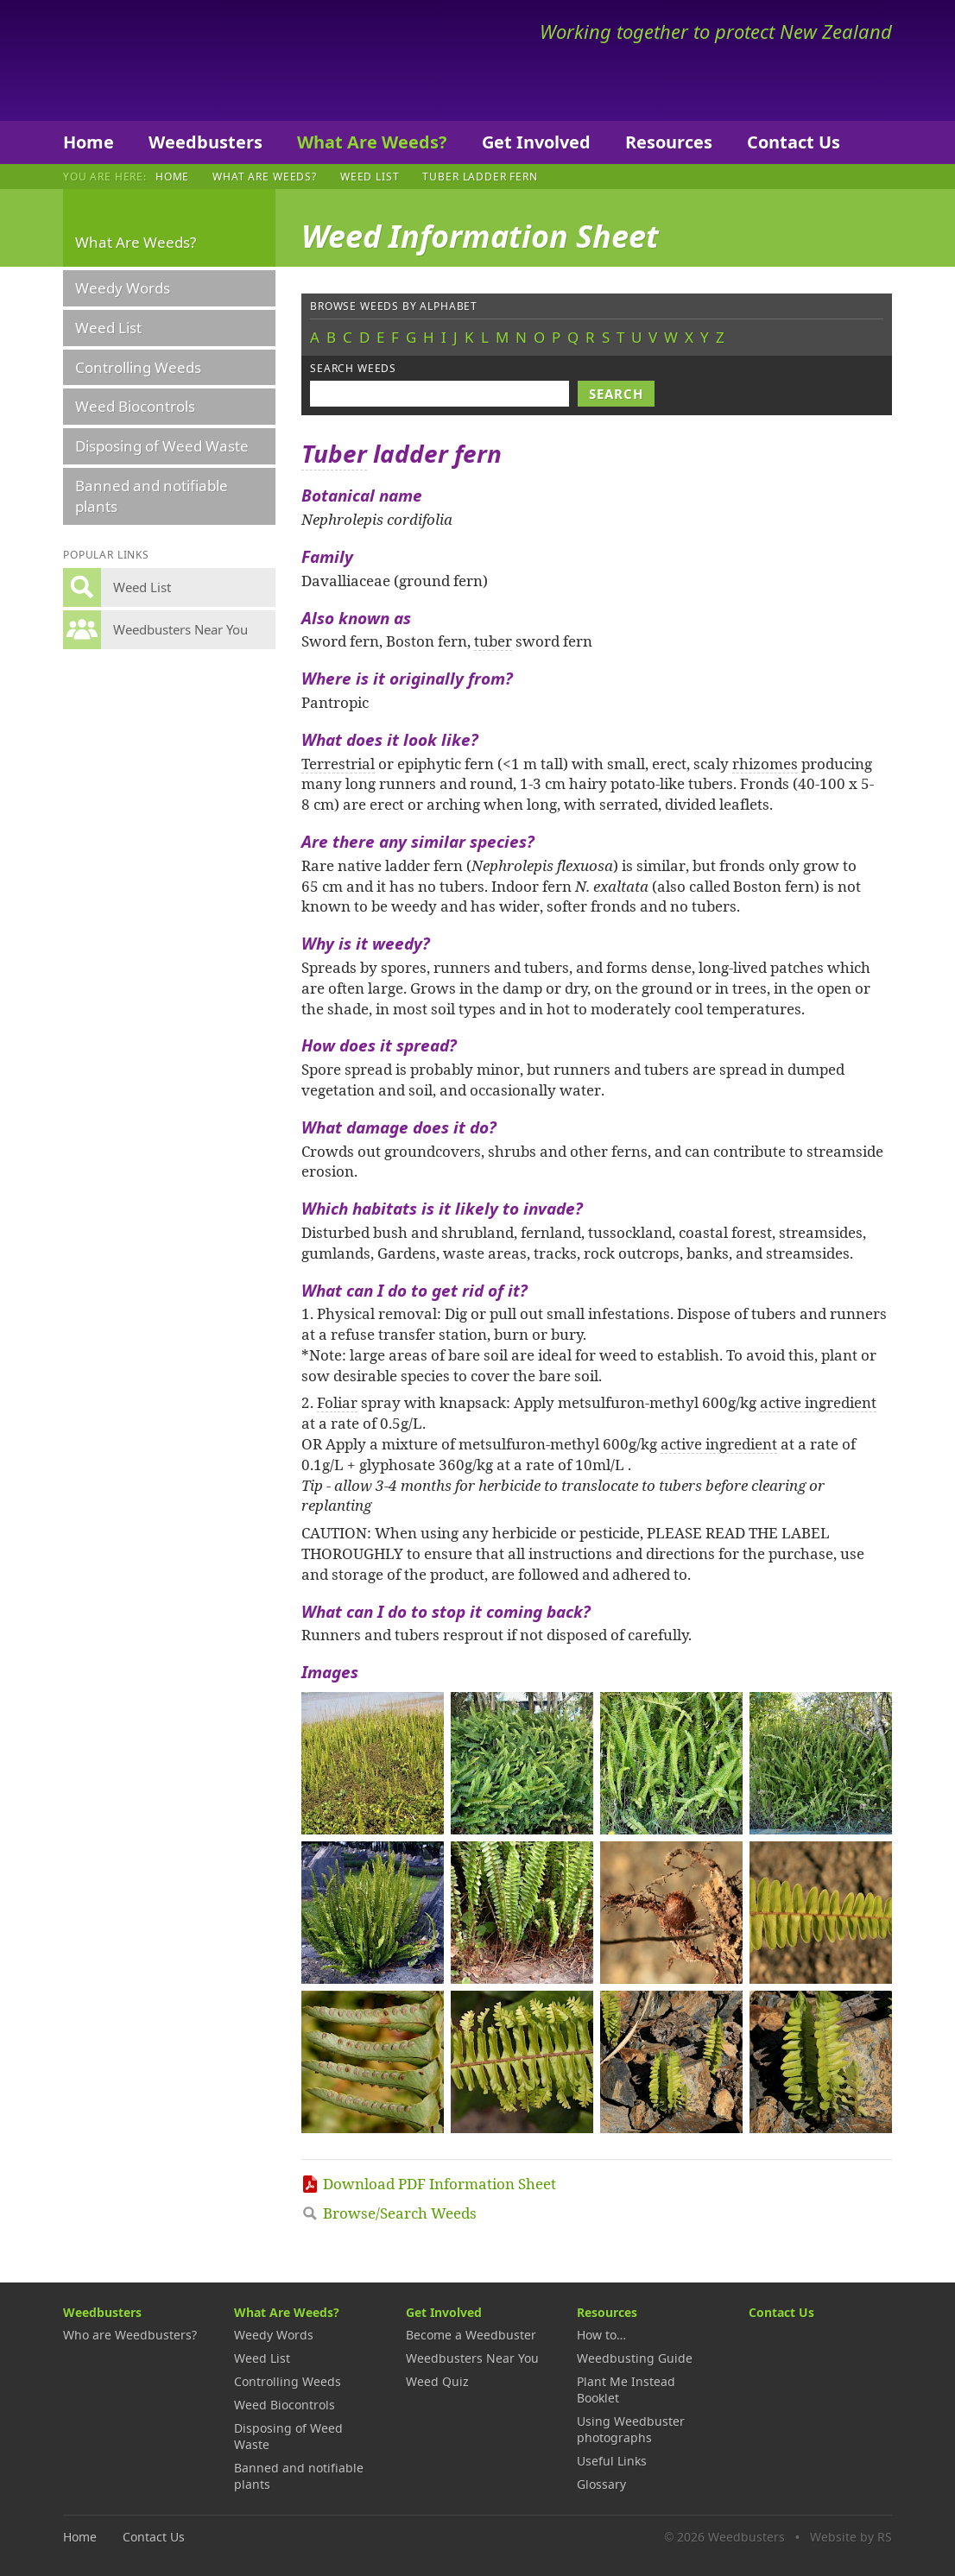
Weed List (370, 176)
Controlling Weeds (138, 367)
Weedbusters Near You (472, 2358)
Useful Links (612, 2461)
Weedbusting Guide (635, 2358)
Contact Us (793, 142)
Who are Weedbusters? (130, 2335)
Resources (668, 142)
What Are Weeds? (372, 142)
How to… (601, 2335)
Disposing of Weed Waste (162, 446)
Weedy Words (122, 288)
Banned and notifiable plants (151, 496)
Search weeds (353, 368)
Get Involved (536, 142)
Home (88, 142)
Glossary (601, 2484)
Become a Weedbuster (471, 2335)
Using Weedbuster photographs (631, 2429)
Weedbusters (190, 60)
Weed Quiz (437, 2381)
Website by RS (851, 2537)
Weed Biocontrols (135, 406)
